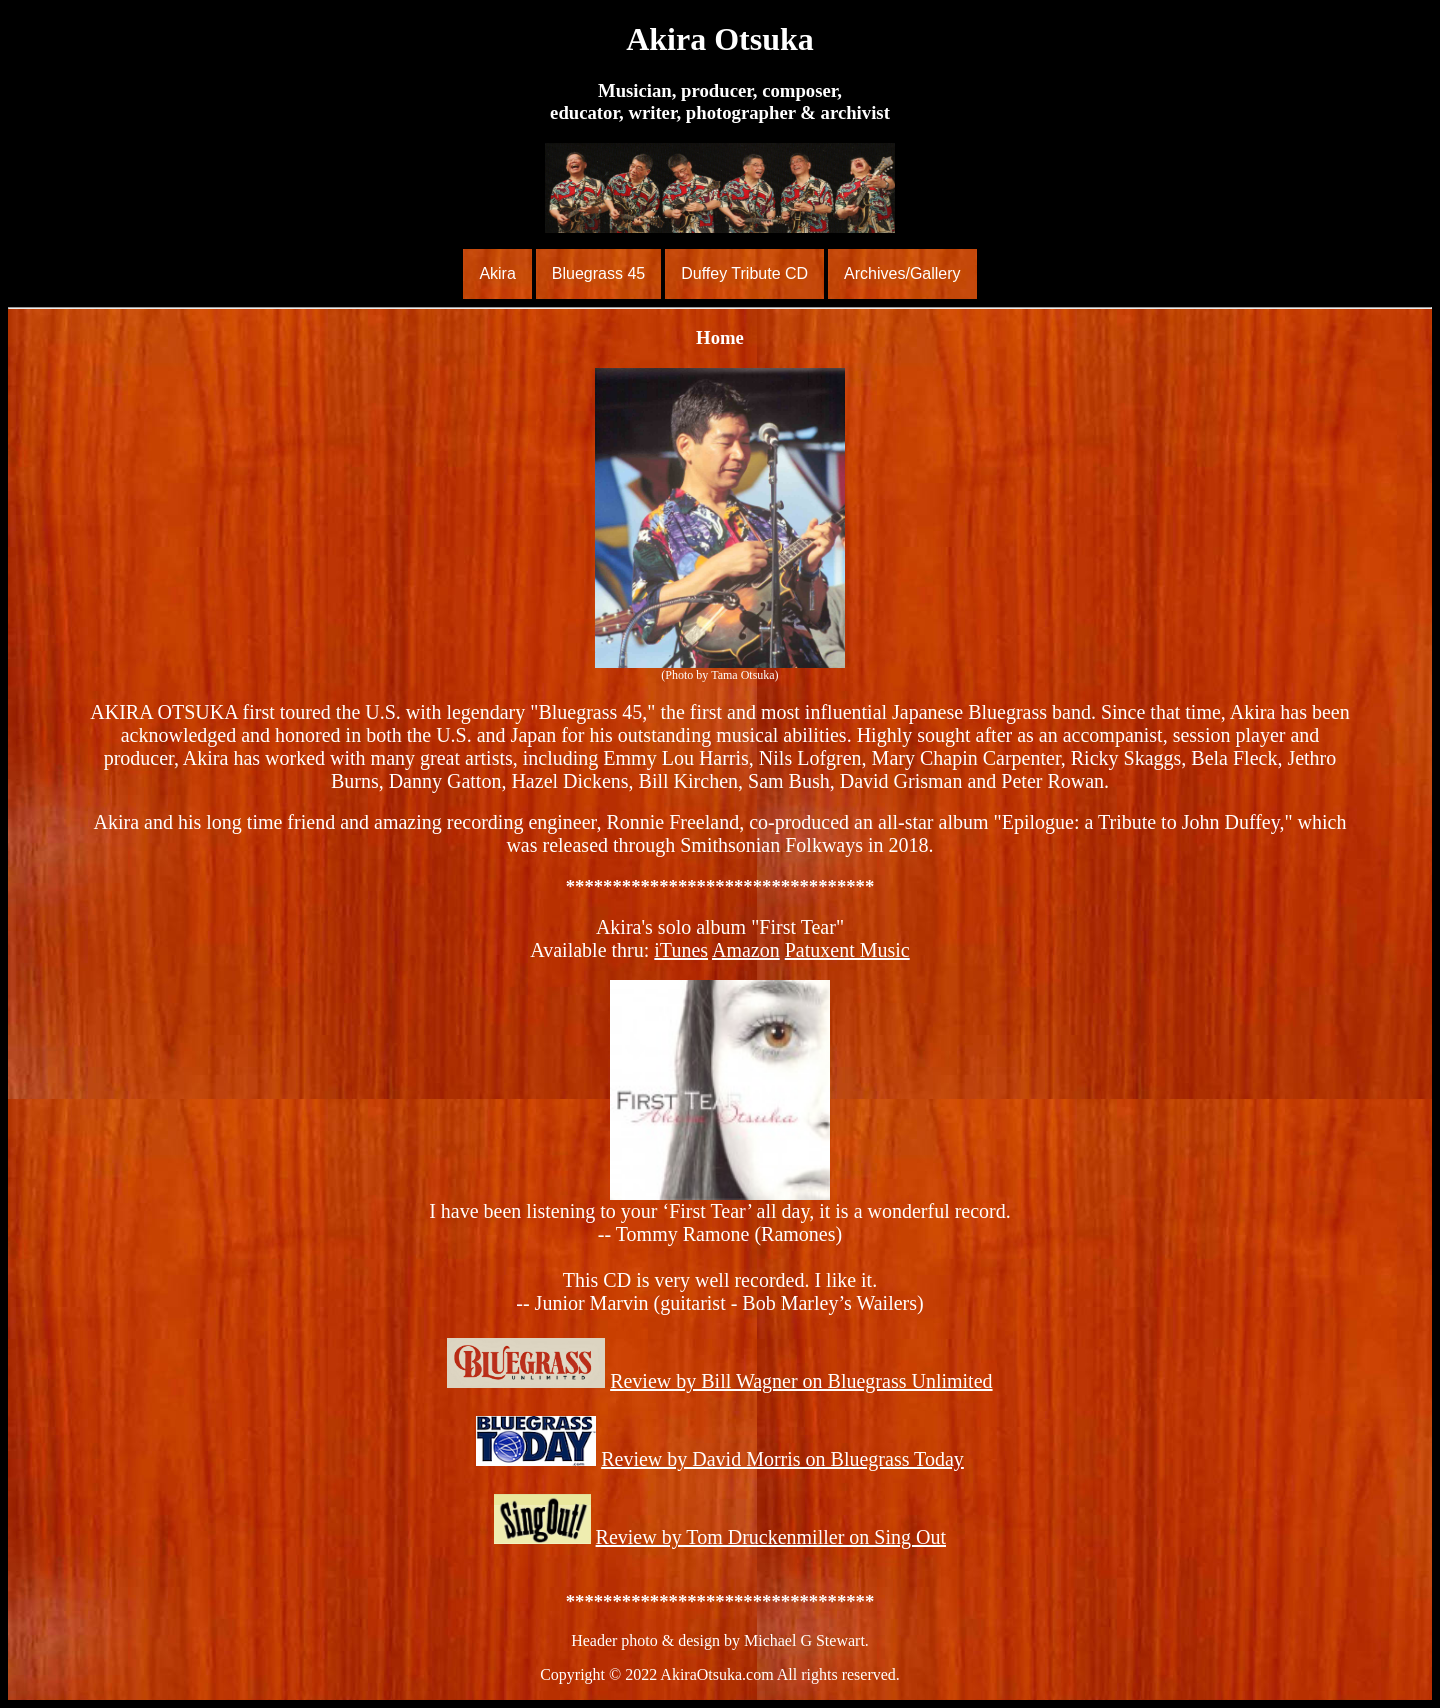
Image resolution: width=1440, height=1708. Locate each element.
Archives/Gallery (902, 273)
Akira (497, 273)
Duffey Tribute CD (744, 273)
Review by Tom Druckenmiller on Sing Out (771, 1537)
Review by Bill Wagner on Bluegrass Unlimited (801, 1381)
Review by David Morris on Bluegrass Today (782, 1459)
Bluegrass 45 (598, 273)
